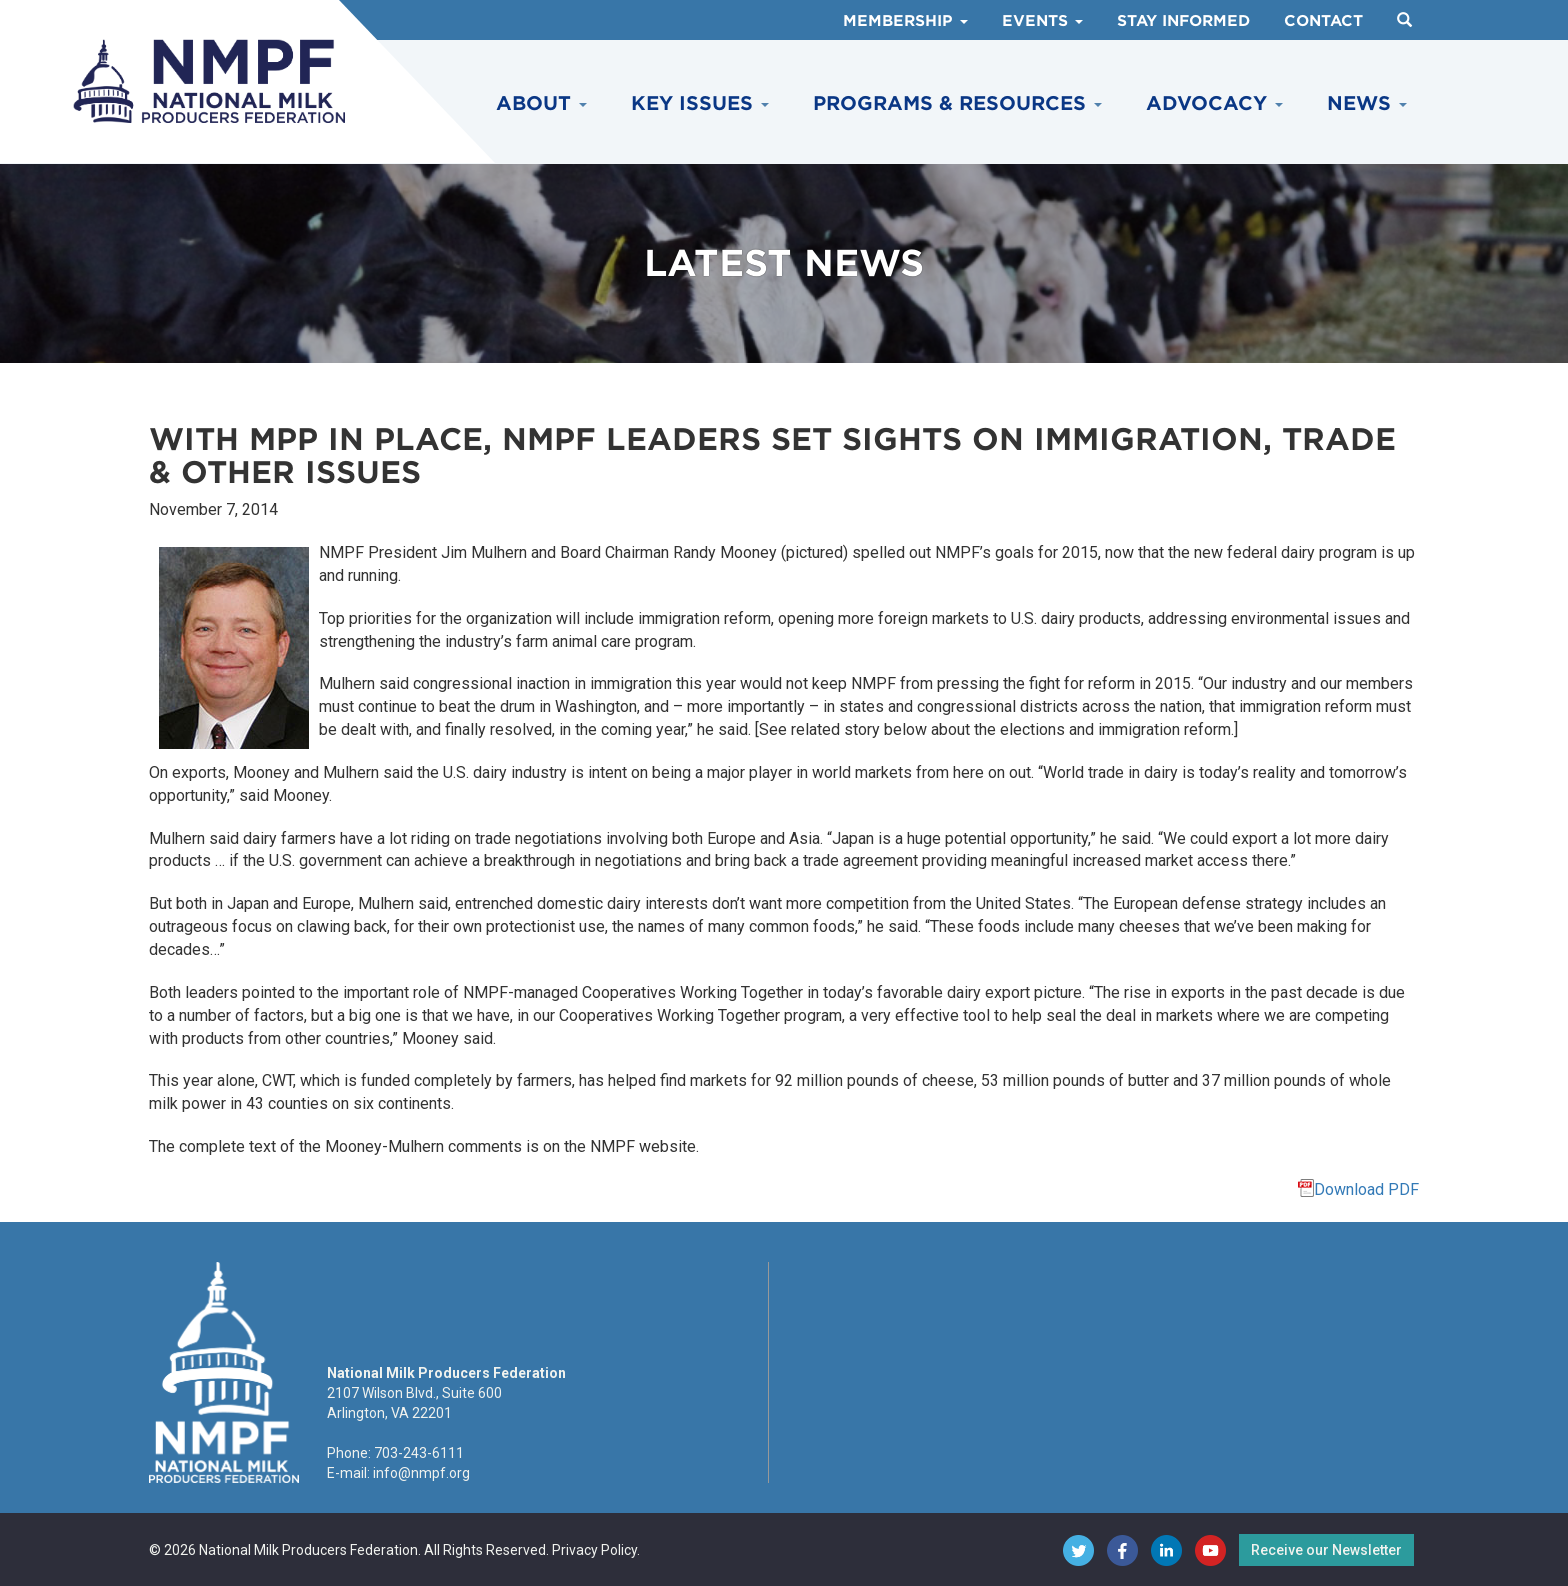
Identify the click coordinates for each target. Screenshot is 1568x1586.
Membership (905, 21)
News (1367, 103)
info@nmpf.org (421, 1473)
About (541, 103)
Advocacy (1214, 103)
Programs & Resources (957, 103)
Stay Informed (1183, 21)
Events (1042, 21)
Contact (1323, 21)
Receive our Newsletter (1326, 1550)
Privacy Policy (594, 1550)
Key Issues (700, 103)
